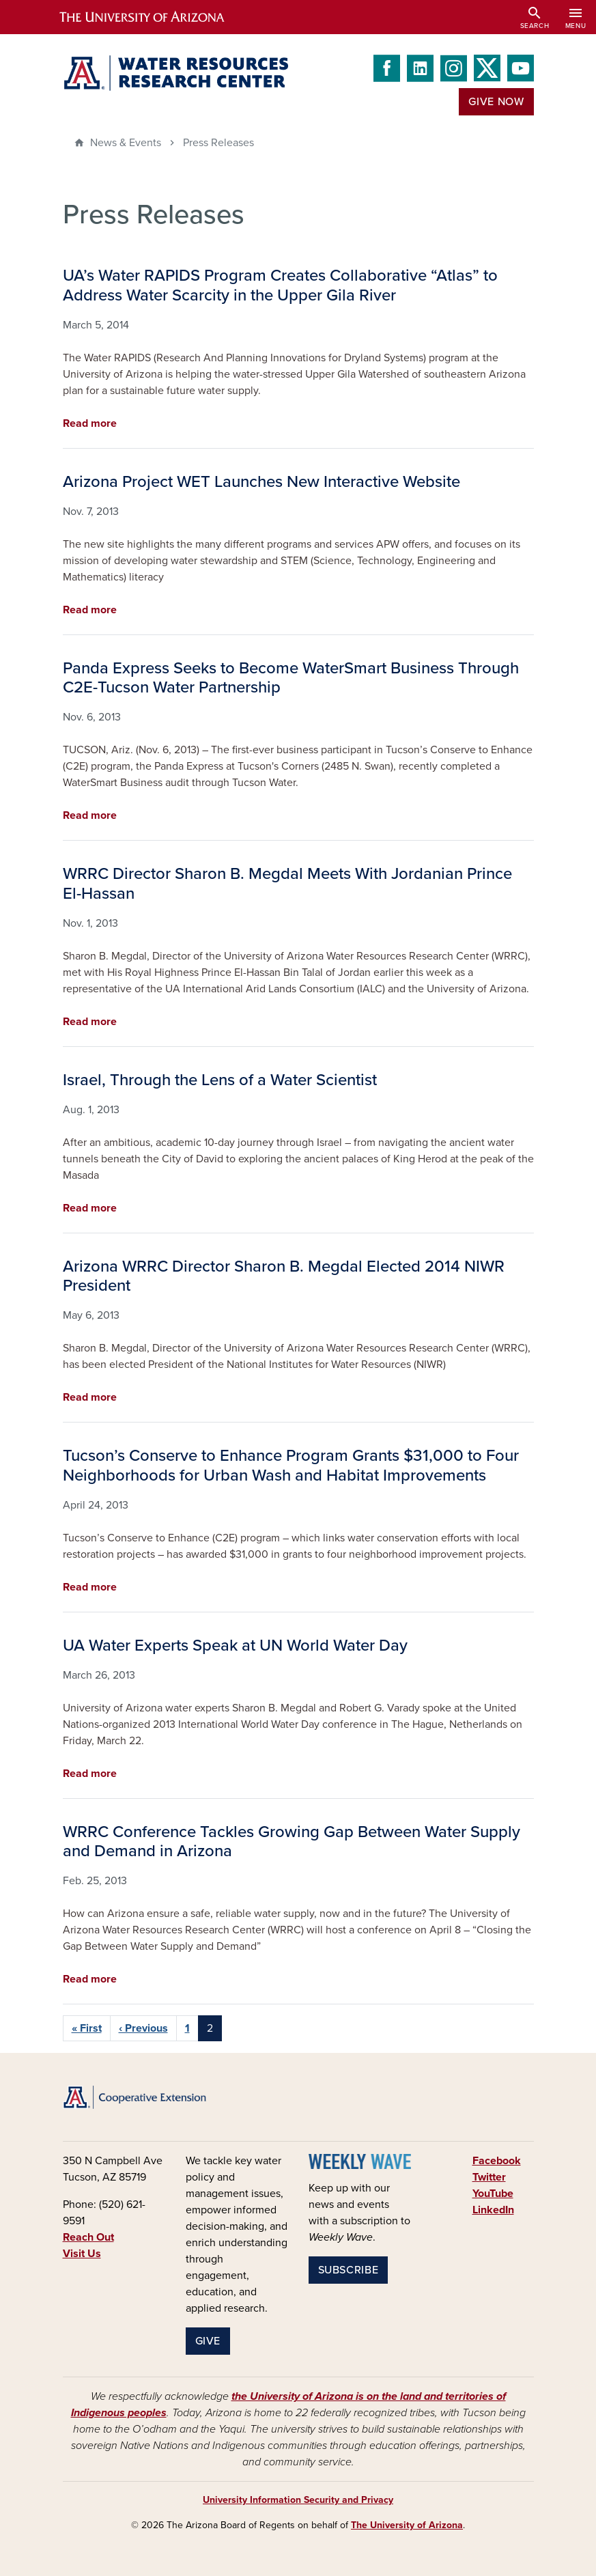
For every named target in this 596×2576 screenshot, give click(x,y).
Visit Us (82, 2253)
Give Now (496, 102)
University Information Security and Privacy (298, 2500)
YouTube (492, 2193)
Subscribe (348, 2270)
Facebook (496, 2161)
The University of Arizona (407, 2525)
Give (208, 2341)
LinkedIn (493, 2210)
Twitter (489, 2177)
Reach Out (88, 2237)
